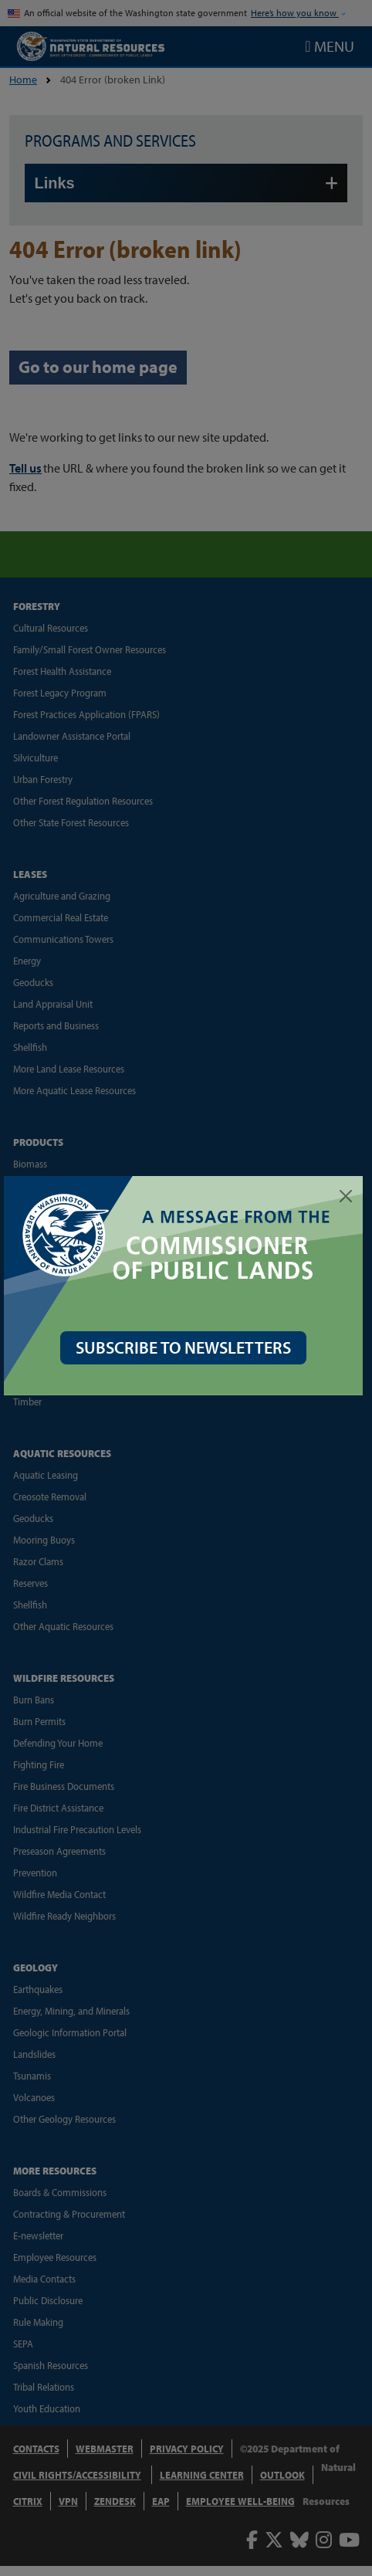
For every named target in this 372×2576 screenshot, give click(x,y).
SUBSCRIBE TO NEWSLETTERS (186, 1343)
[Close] (345, 1196)
